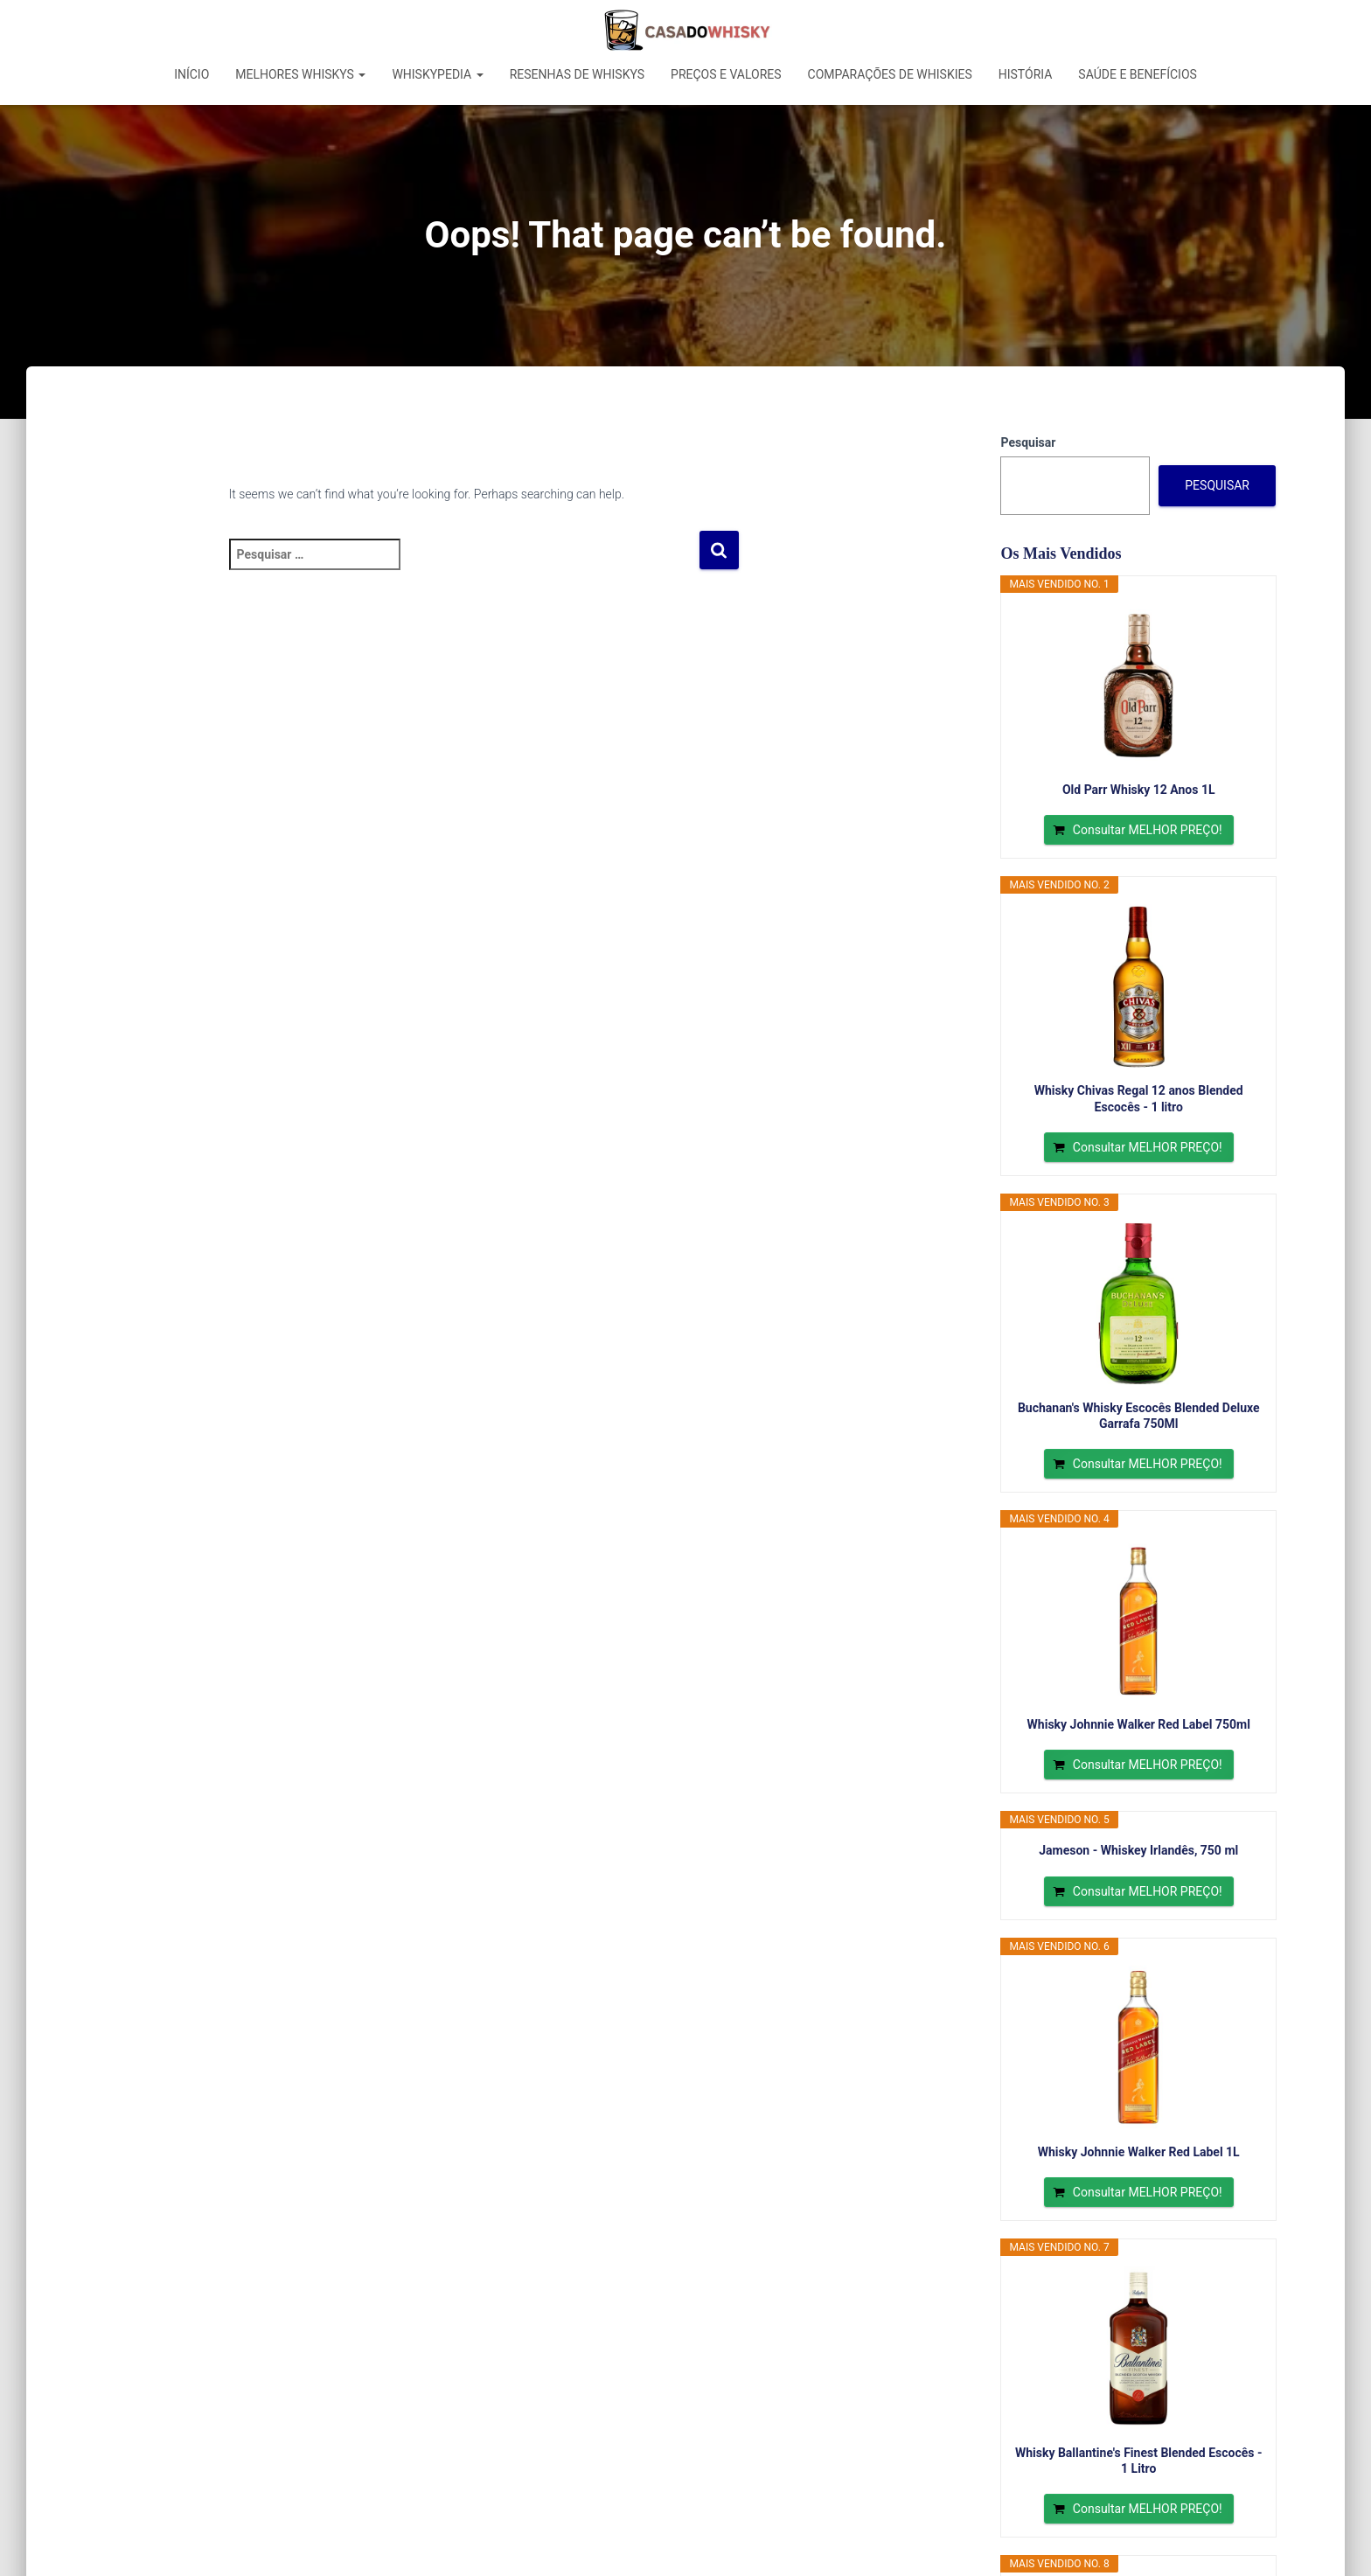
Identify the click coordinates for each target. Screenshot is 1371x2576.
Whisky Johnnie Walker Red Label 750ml (1138, 1724)
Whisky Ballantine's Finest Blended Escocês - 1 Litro (1139, 2460)
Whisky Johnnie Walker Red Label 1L (1139, 2152)
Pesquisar (1027, 442)
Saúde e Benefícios (1137, 74)
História (1026, 74)
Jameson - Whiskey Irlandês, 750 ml (1138, 1850)
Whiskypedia (437, 74)
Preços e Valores (726, 74)
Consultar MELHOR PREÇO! (1147, 830)
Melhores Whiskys (300, 74)
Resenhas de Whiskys (577, 74)
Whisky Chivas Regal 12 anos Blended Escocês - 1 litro (1138, 1098)
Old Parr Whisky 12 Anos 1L (1138, 790)
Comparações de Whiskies (890, 74)
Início (191, 74)
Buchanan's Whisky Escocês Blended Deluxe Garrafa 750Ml (1139, 1416)
